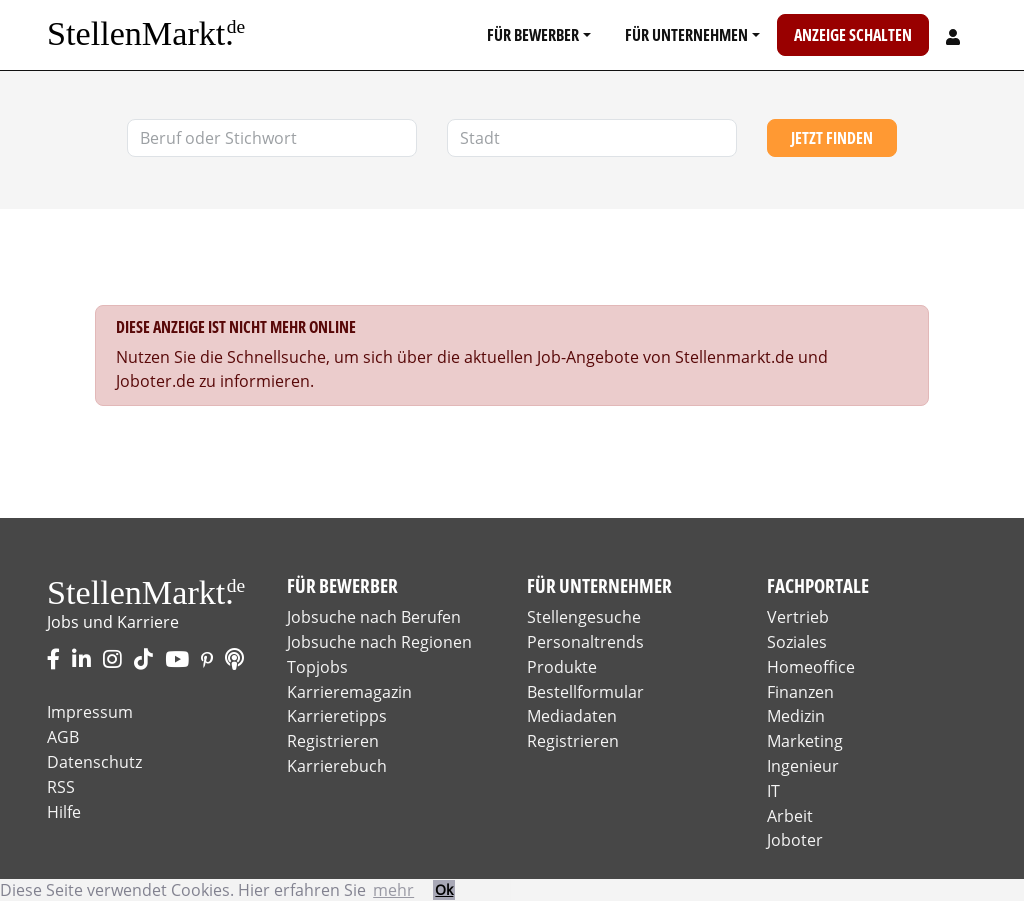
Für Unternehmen (686, 35)
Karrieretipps (337, 716)
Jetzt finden (832, 138)
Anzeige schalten (853, 35)
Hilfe (64, 812)
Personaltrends (585, 642)
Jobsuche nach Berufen (374, 617)
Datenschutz (94, 762)
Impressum (90, 712)
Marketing (805, 741)
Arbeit (790, 816)
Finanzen (800, 692)
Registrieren (333, 741)
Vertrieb (798, 617)
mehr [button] (393, 890)
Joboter (795, 840)
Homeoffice (811, 667)
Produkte (562, 667)
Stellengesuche (584, 617)
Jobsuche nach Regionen (379, 642)
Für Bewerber (533, 35)
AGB (63, 737)
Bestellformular (585, 692)
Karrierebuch (337, 766)
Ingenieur (803, 766)
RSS (61, 787)
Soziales (797, 642)
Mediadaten (572, 716)
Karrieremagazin (349, 692)
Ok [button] (444, 889)
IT (773, 791)
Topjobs (317, 667)
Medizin (796, 716)
